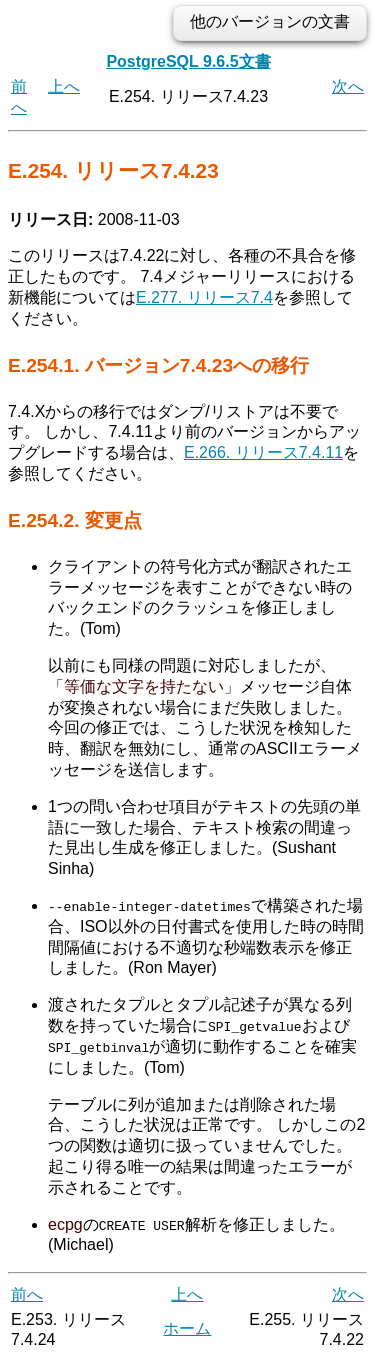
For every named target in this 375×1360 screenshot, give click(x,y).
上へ (64, 86)
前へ (27, 1294)
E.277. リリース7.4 (204, 297)
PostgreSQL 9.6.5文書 (188, 61)
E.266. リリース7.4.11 (263, 452)
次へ (348, 86)
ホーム (187, 1328)
